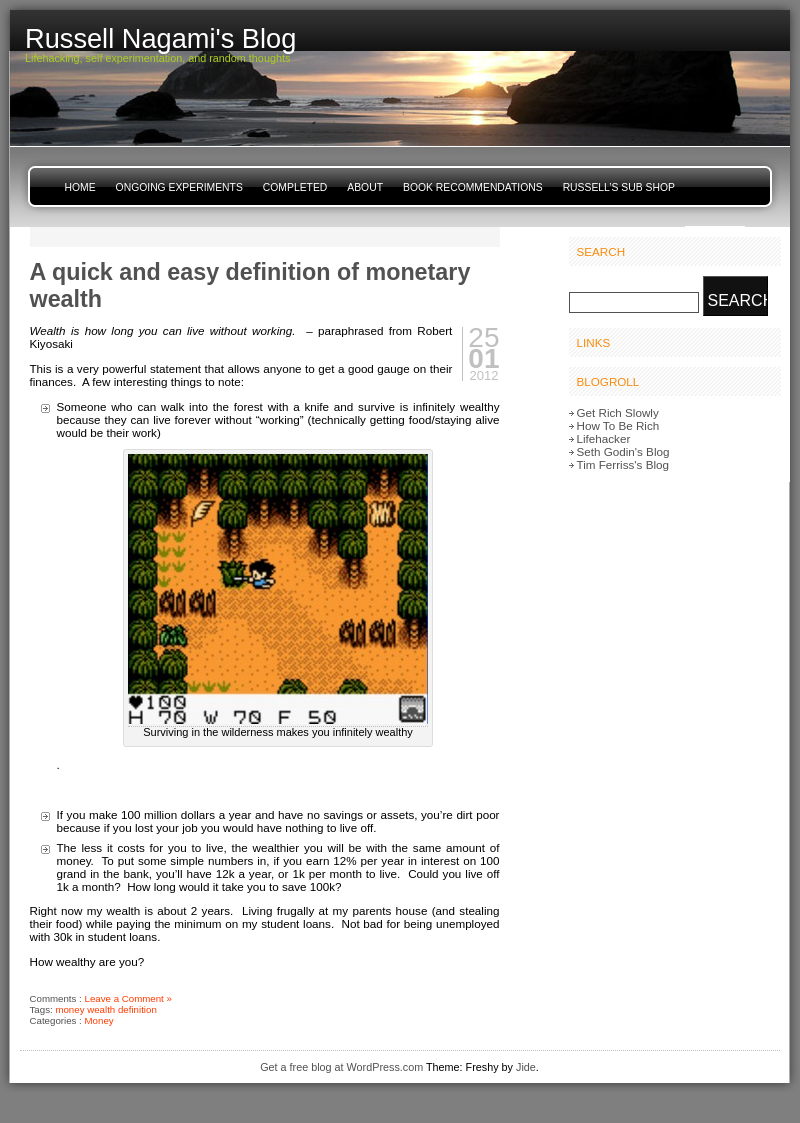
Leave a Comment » (128, 998)
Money (99, 1020)
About (365, 187)
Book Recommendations (473, 187)
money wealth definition (105, 1009)
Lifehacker (604, 438)
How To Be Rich (618, 425)
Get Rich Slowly (618, 412)
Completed (295, 187)
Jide (526, 1067)
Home (80, 187)
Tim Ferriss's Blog (623, 464)
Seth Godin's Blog (623, 451)
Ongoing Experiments (179, 187)
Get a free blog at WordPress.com (341, 1067)
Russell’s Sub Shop (619, 187)
